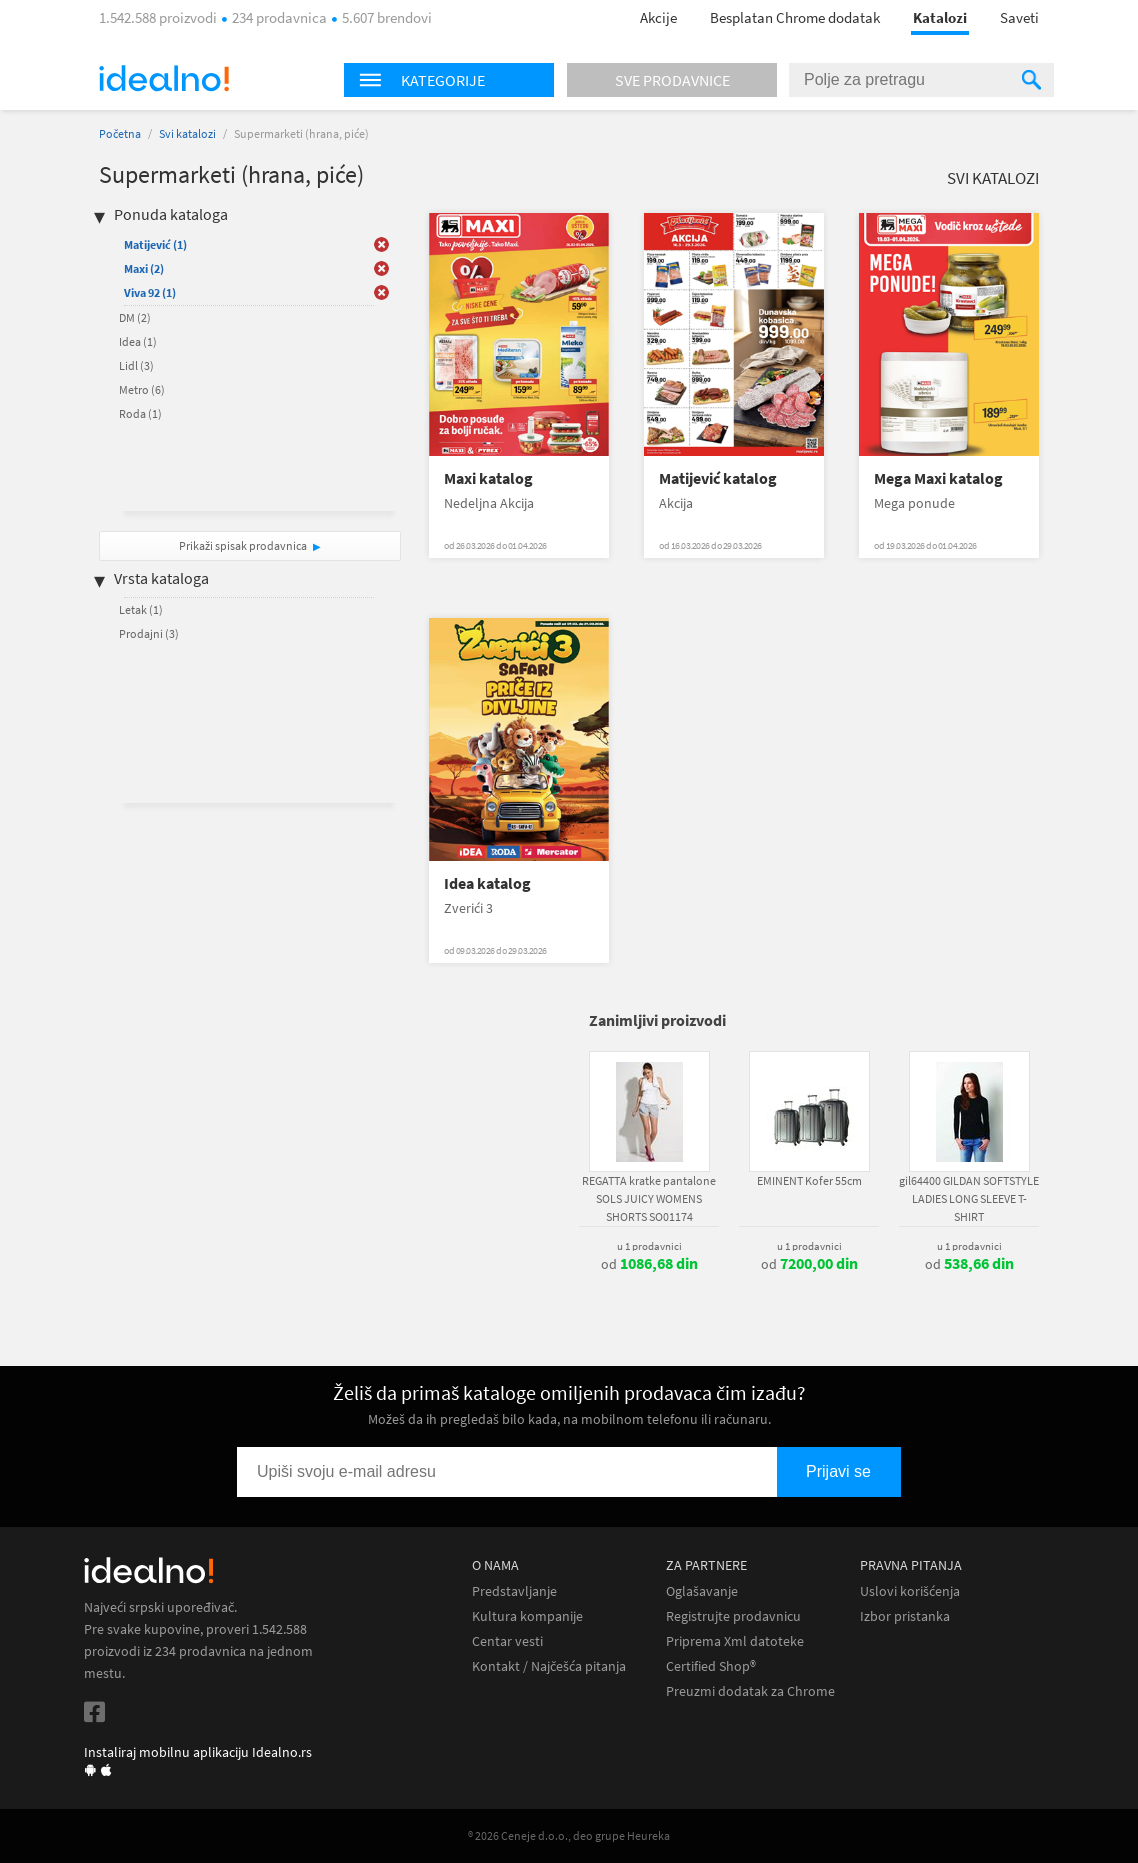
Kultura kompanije (527, 1616)
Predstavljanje (514, 1591)
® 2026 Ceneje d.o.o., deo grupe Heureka (569, 1835)
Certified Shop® (711, 1666)
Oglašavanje (702, 1591)
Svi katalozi (187, 133)
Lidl (136, 365)
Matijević (155, 244)
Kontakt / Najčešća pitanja (549, 1666)
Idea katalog (487, 883)
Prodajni (149, 633)
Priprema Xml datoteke (735, 1641)
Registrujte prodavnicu (733, 1616)
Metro (142, 389)
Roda (140, 413)
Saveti (1019, 17)
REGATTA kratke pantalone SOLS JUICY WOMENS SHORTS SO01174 (649, 1198)
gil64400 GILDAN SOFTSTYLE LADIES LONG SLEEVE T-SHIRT (969, 1198)
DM (135, 317)
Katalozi (940, 17)
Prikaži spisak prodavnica (243, 545)
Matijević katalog (718, 478)
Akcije (658, 17)
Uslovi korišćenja (910, 1591)
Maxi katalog (488, 478)
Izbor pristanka (905, 1616)
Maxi (144, 268)
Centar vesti (507, 1641)
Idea (138, 341)
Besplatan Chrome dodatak (795, 17)
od (649, 1264)
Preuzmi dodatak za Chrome (750, 1691)
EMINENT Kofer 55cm (809, 1180)
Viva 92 (150, 292)
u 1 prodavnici (649, 1246)
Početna (120, 133)
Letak (141, 609)
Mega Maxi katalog (938, 478)
